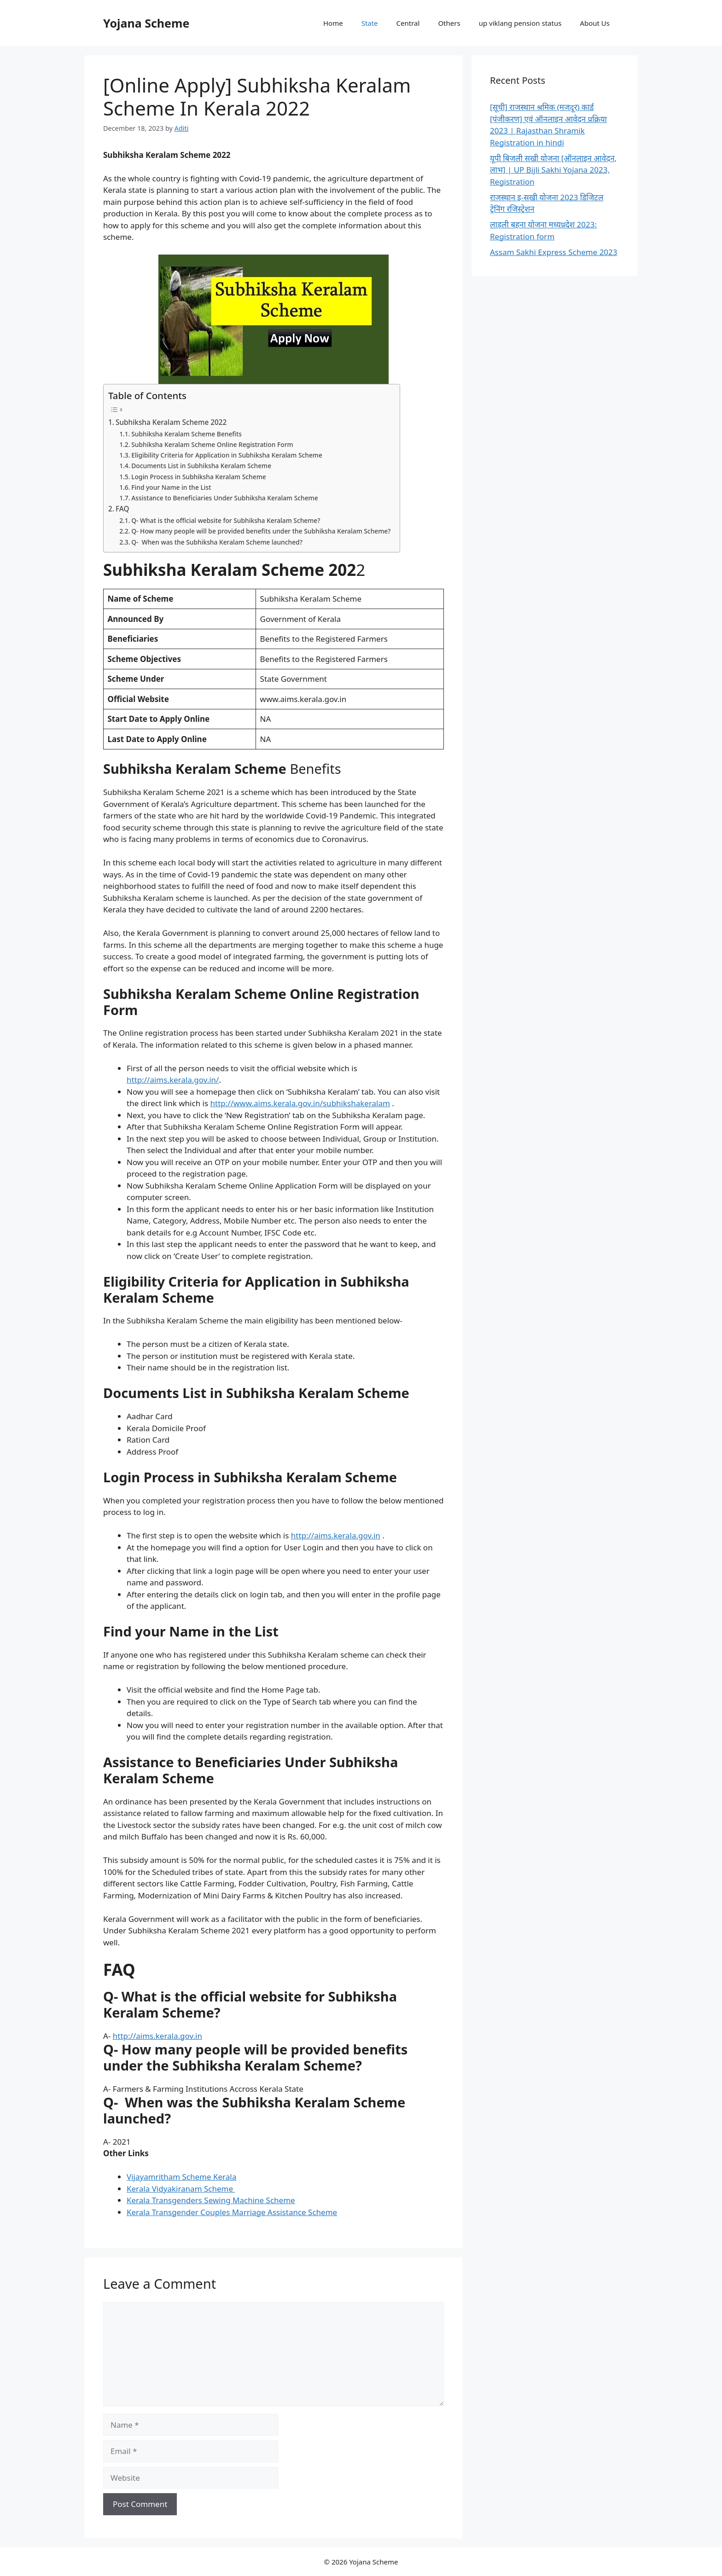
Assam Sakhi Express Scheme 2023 (553, 252)
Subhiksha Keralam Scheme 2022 (171, 422)
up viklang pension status (520, 23)
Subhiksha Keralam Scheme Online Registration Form (212, 444)
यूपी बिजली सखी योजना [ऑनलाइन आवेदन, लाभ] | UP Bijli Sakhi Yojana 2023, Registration (553, 170)
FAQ (122, 508)
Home (333, 23)
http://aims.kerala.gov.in (335, 1535)
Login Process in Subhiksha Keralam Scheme (198, 476)
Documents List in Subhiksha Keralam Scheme (201, 465)
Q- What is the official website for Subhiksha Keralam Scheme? (225, 520)
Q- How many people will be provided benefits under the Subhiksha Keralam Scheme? (260, 531)
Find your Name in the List (171, 487)
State (369, 23)
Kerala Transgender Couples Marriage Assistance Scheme (232, 2212)
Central (408, 23)
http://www (231, 1103)
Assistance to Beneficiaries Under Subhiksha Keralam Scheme (224, 497)
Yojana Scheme (146, 23)
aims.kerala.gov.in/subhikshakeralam (322, 1103)
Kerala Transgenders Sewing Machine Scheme (211, 2200)
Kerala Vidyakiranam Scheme (181, 2188)
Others (449, 23)
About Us (595, 23)
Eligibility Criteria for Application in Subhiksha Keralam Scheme (226, 455)
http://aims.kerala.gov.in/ (173, 1079)
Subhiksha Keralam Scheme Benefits (186, 433)
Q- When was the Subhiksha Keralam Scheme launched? (217, 542)
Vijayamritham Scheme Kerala (181, 2176)
